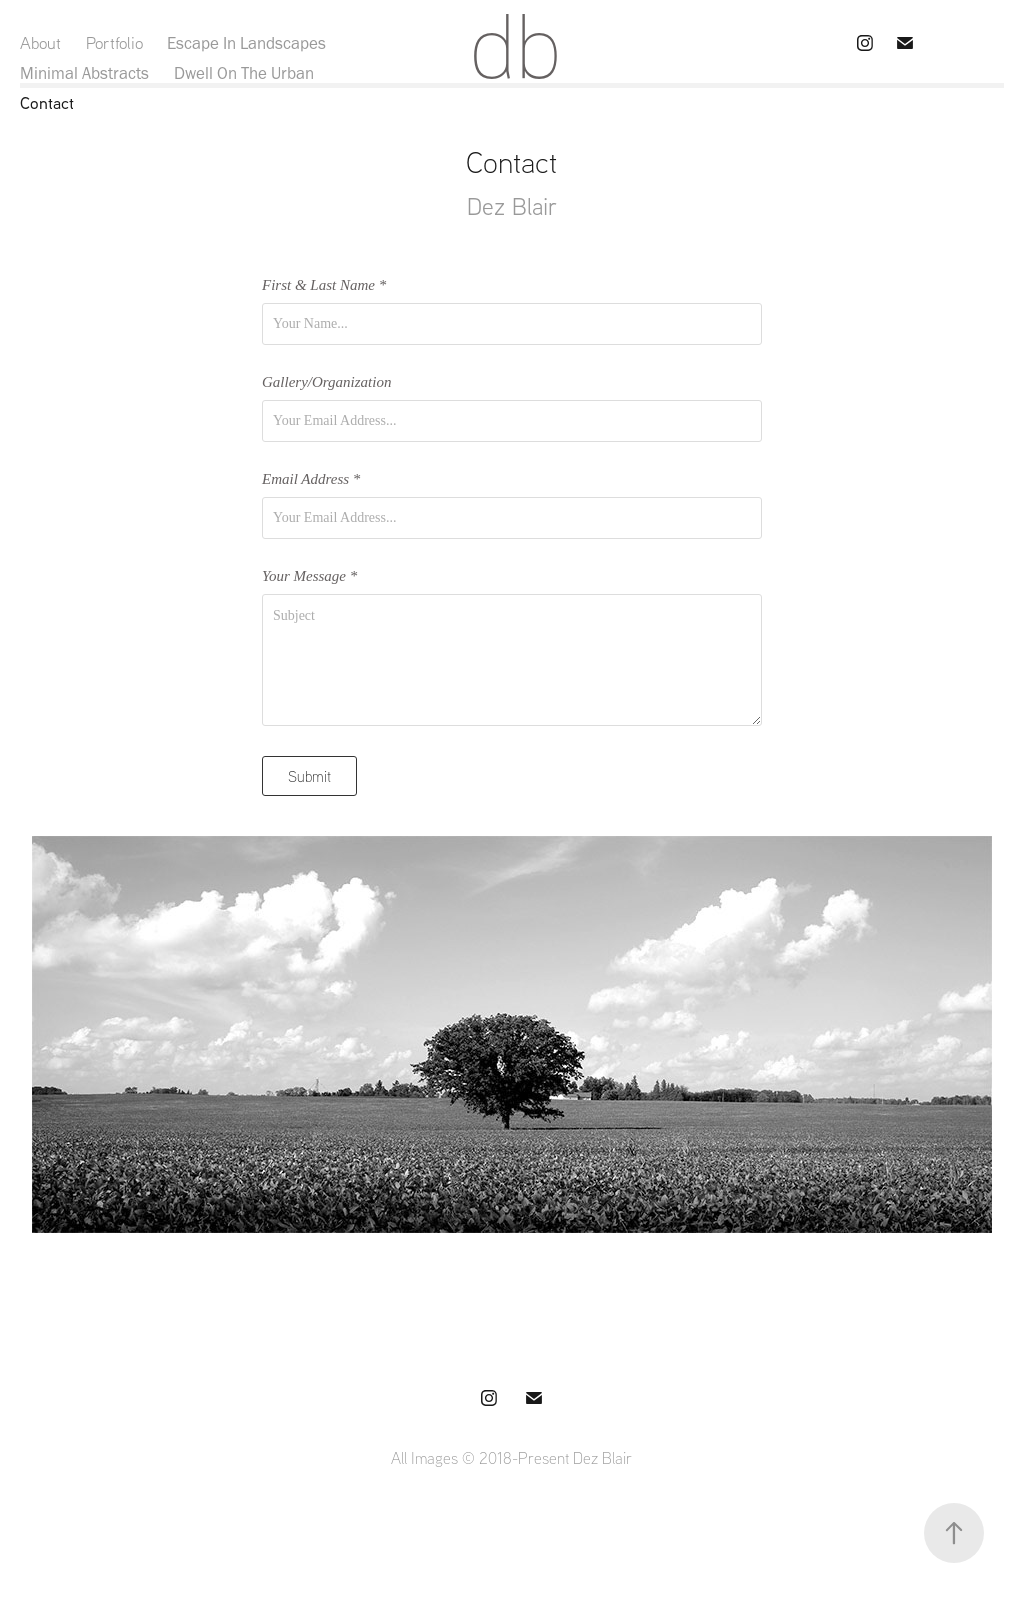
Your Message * (309, 576)
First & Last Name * (324, 285)
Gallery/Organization (326, 382)
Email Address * (311, 479)
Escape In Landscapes (246, 43)
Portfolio (114, 42)
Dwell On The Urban (244, 73)
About (40, 42)
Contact (47, 102)
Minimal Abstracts (84, 73)
